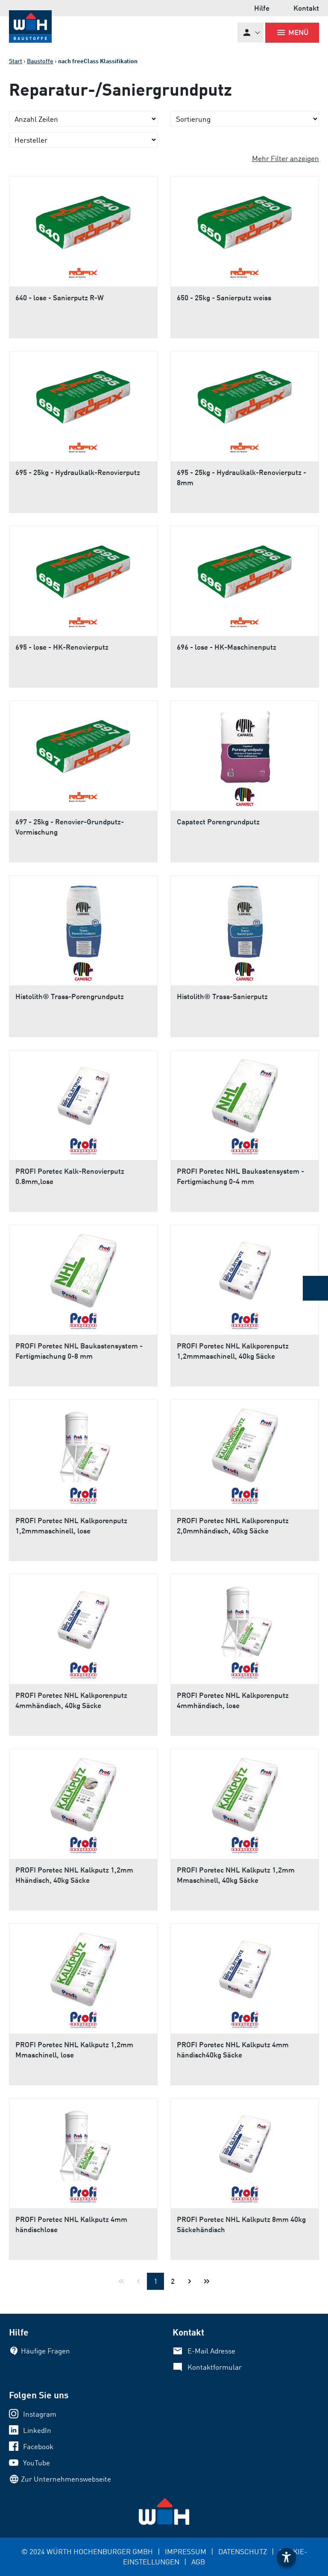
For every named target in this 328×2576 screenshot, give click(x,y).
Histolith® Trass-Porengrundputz (69, 996)
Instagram (39, 2413)
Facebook (38, 2446)
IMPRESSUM (185, 2551)
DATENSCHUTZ (242, 2551)
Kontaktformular (214, 2366)
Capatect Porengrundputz (218, 821)
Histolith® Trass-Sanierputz (222, 996)
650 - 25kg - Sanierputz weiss (224, 297)
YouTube (36, 2462)
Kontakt (306, 7)
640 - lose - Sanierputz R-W (59, 297)
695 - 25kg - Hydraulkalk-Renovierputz (77, 472)
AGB (198, 2561)
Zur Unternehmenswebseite (66, 2478)
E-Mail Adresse (211, 2350)
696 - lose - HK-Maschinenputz (226, 646)
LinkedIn (37, 2430)
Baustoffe (40, 60)
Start (15, 60)
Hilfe (261, 7)
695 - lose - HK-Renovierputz (61, 646)
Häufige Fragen (45, 2350)
